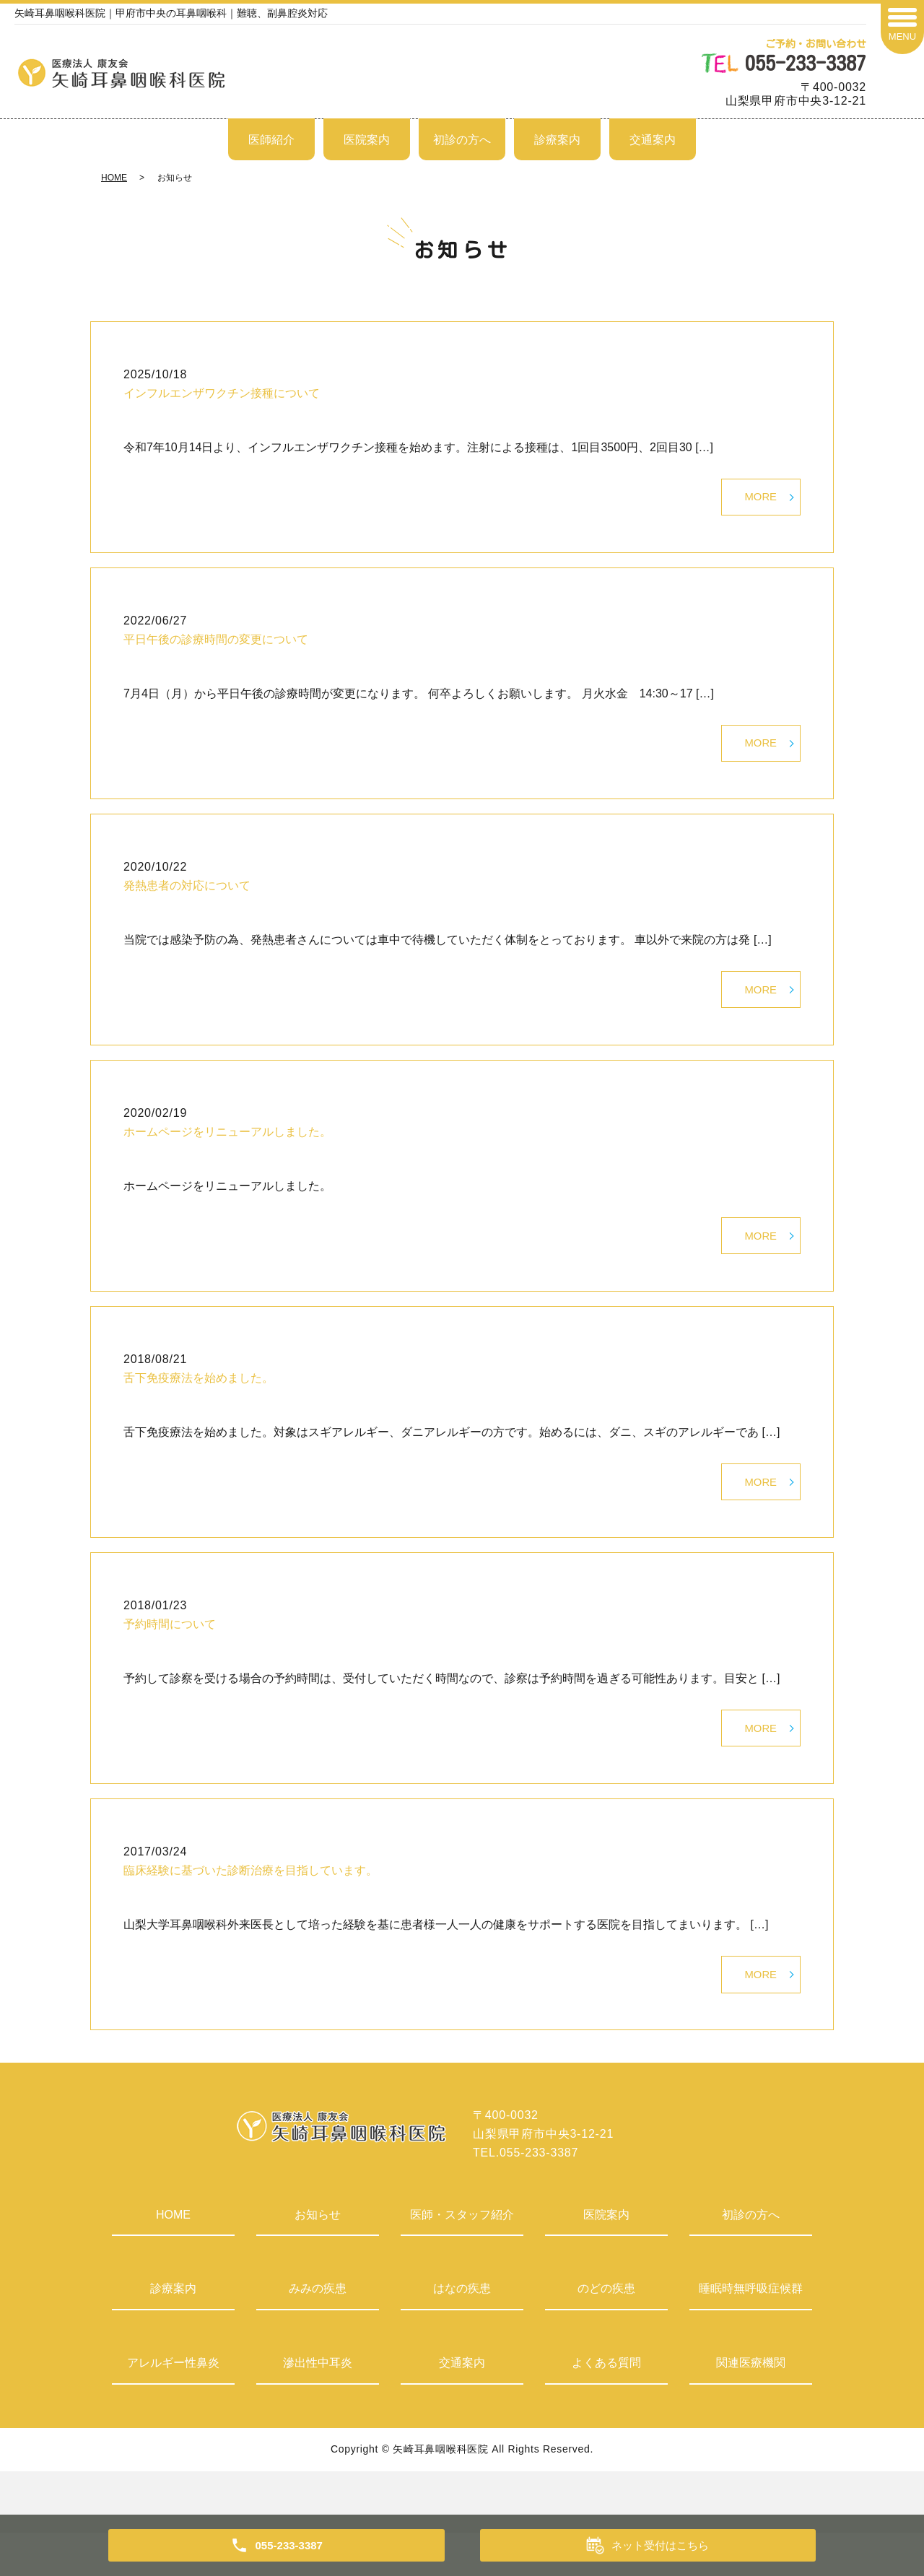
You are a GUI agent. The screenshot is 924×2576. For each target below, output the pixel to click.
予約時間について (169, 1655)
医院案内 (367, 140)
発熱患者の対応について (186, 898)
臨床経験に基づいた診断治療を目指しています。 (250, 1908)
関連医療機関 (750, 2407)
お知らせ (318, 2259)
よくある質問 (606, 2407)
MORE (759, 500)
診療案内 (557, 140)
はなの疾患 (462, 2332)
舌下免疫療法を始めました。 (198, 1402)
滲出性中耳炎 (317, 2407)
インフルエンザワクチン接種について (221, 393)
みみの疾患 (317, 2332)
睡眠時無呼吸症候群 (751, 2332)
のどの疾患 (606, 2332)
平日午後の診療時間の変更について (215, 645)
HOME (114, 178)
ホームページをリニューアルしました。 (227, 1150)
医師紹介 (271, 140)
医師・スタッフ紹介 (462, 2259)
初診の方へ (462, 140)
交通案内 (652, 140)
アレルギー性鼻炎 (173, 2407)
